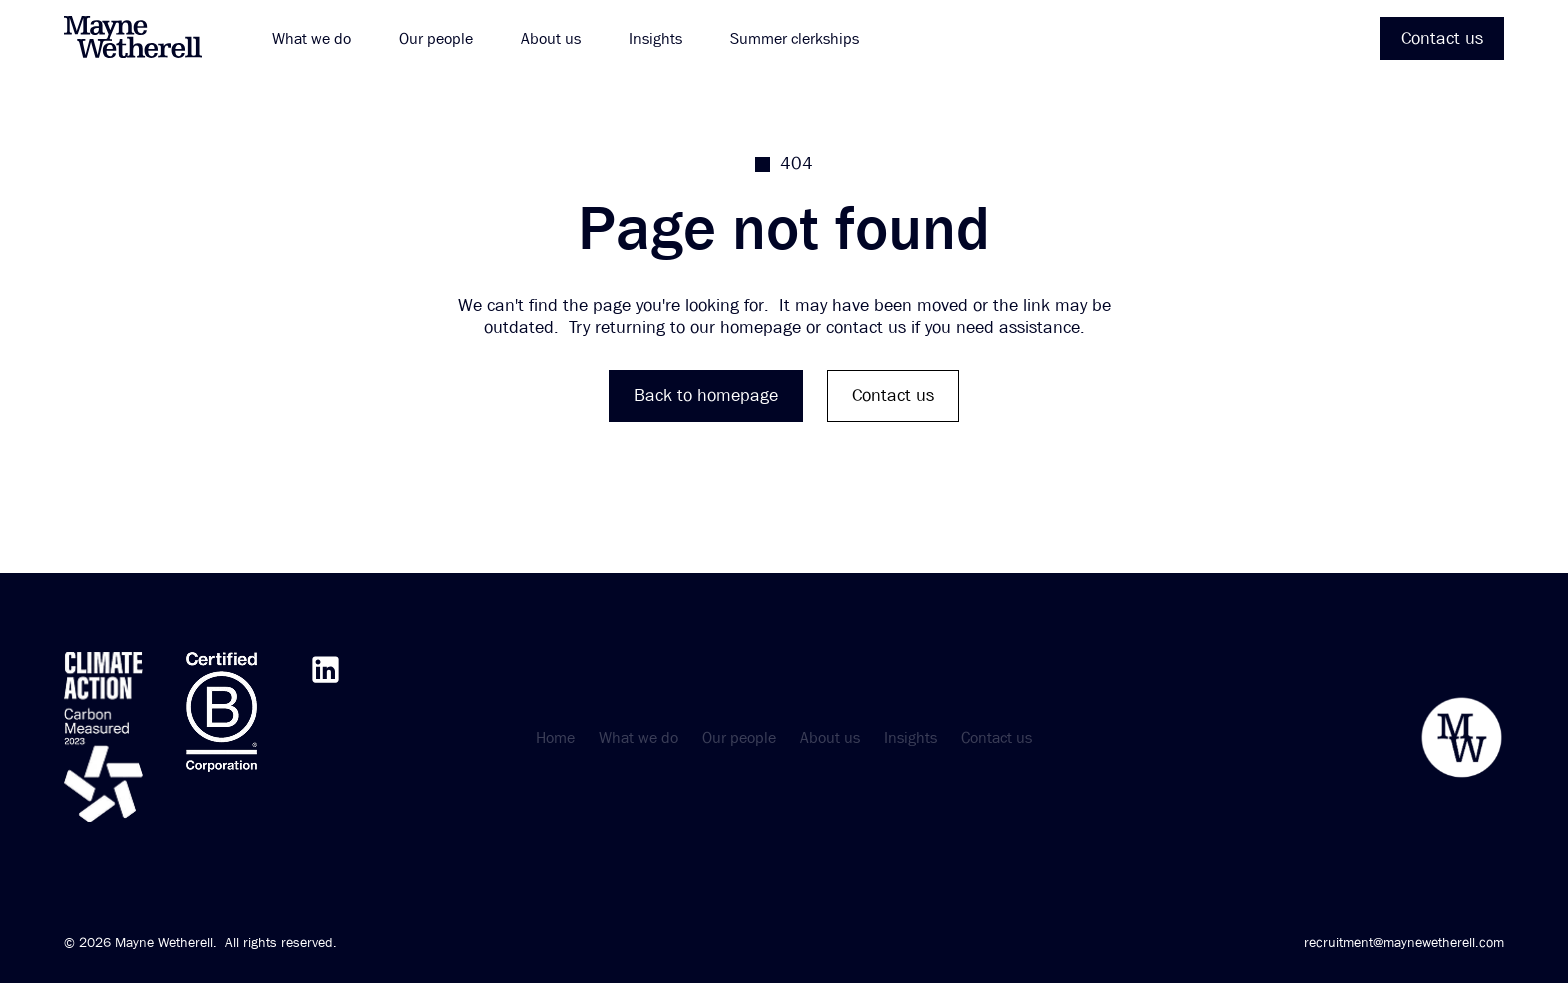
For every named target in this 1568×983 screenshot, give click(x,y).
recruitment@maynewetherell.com (1404, 942)
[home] (144, 38)
